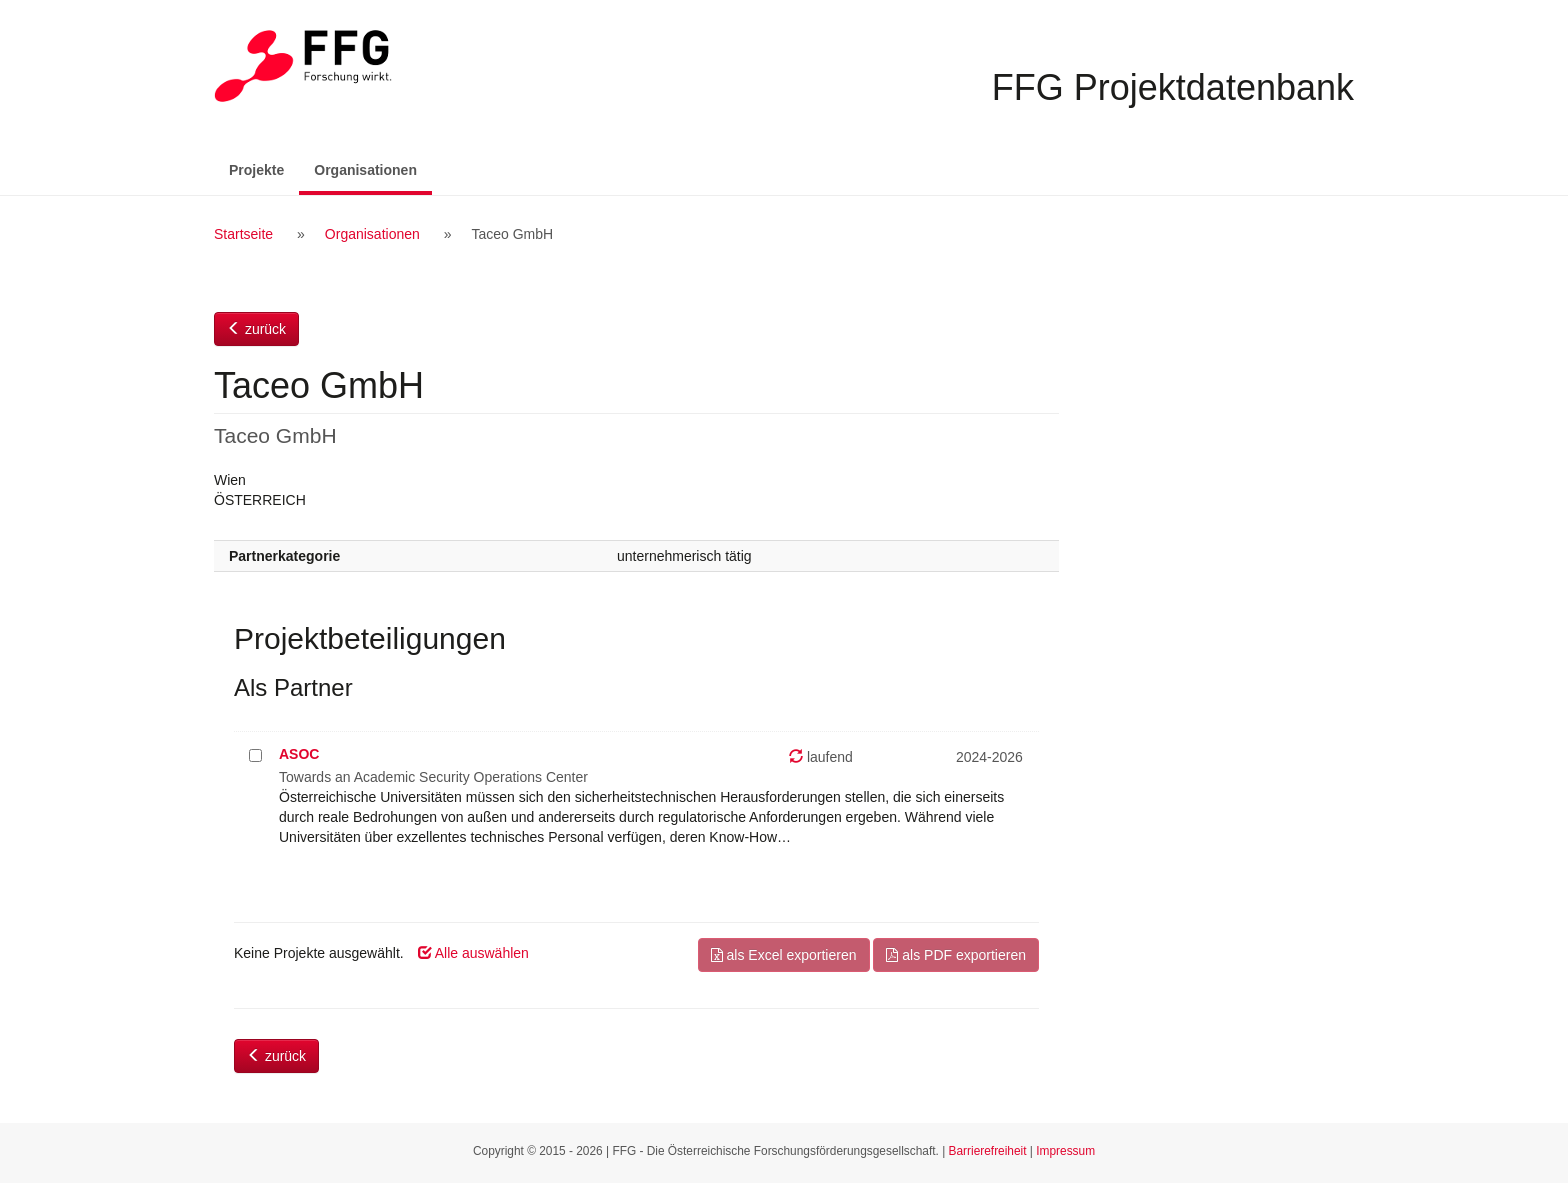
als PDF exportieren (956, 955)
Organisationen (373, 168)
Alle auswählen (473, 953)
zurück (256, 329)
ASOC (299, 754)
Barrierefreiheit (988, 1151)
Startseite (243, 234)
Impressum (1065, 1151)
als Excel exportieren (784, 955)
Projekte (256, 170)
